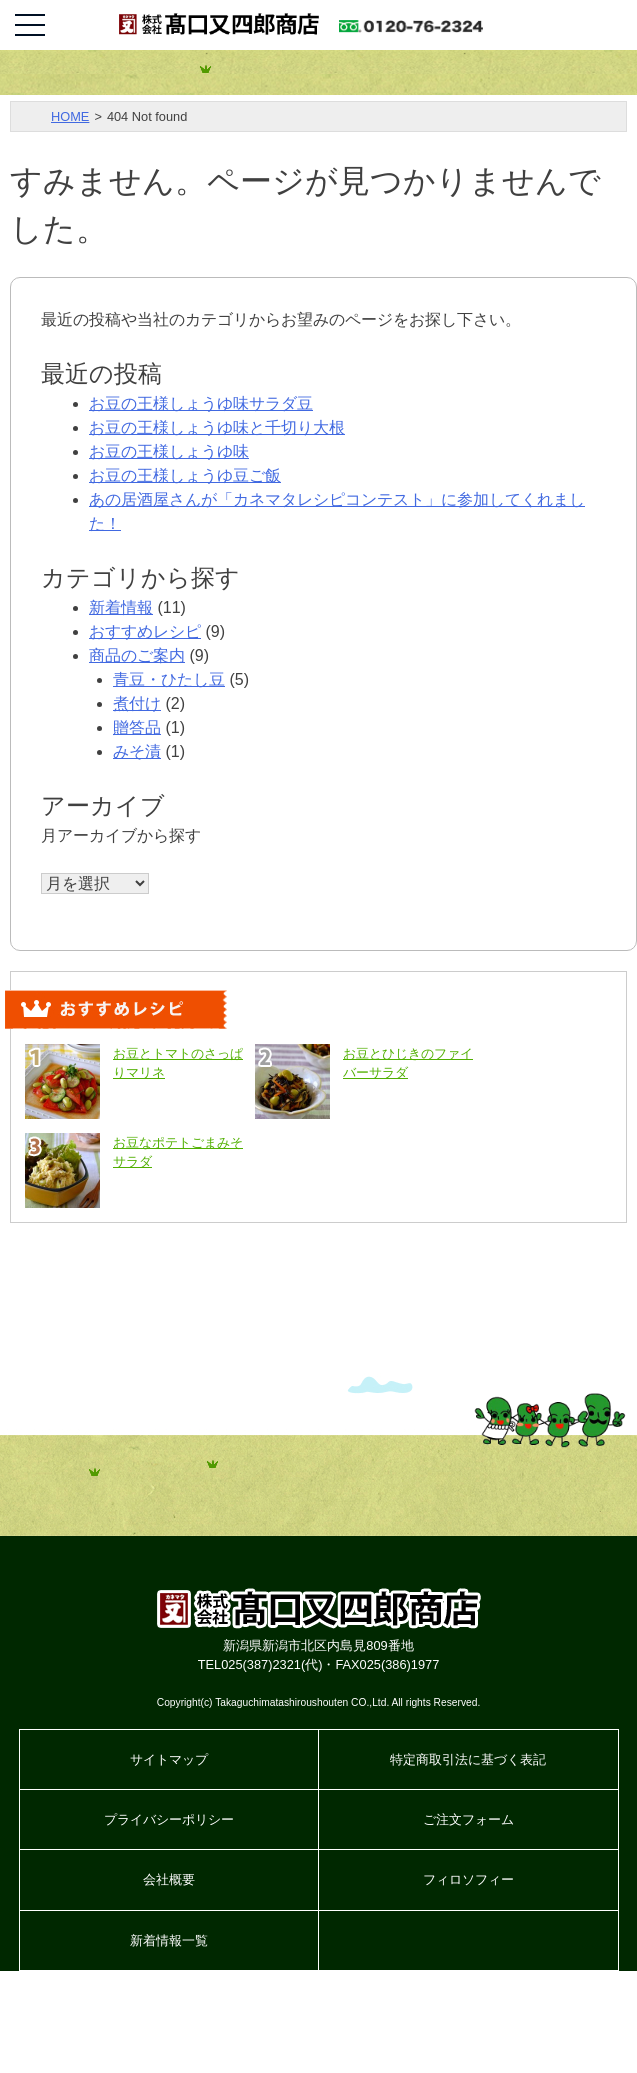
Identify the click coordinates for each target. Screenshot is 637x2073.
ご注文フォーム (468, 1819)
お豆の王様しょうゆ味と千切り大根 (217, 427)
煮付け (137, 703)
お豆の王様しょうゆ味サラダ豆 (201, 403)
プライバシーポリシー (169, 1819)
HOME (70, 116)
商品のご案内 (137, 655)
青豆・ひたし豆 (169, 679)
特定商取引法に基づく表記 (468, 1759)
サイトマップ (169, 1759)
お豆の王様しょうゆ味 (169, 451)
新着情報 (121, 607)
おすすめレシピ (145, 631)
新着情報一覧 (169, 1940)
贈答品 (137, 727)
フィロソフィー (468, 1879)
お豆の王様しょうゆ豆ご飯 (185, 475)
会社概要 (169, 1879)
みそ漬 (137, 751)
